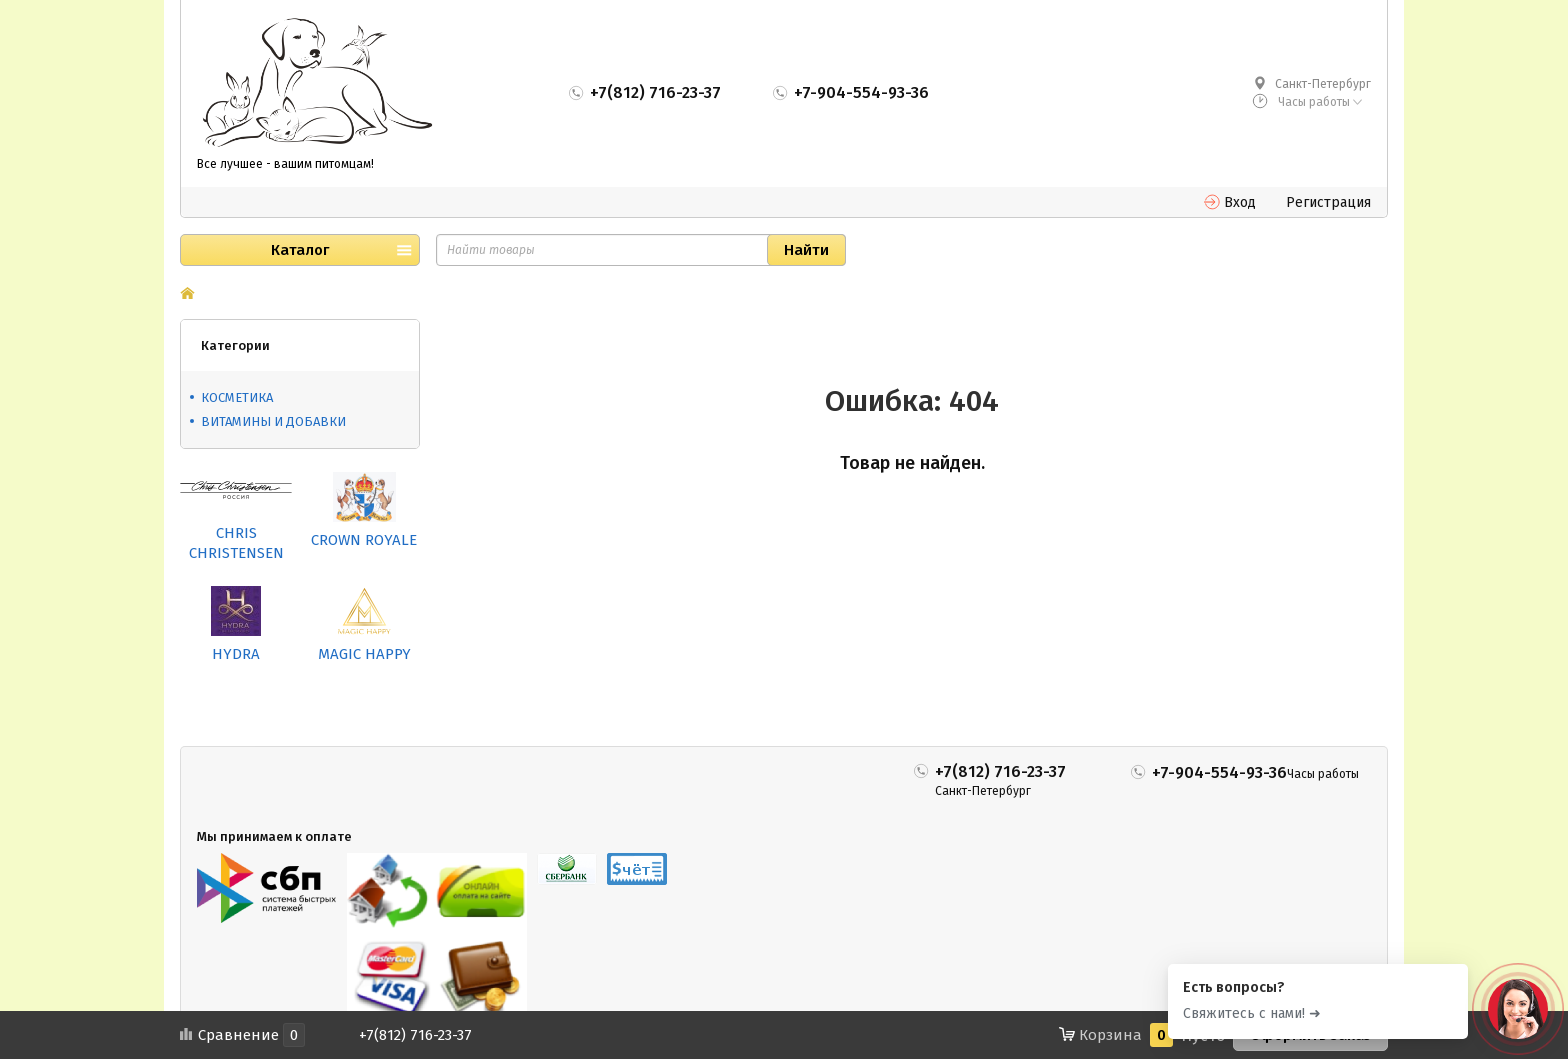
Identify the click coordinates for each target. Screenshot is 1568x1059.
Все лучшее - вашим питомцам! (285, 164)
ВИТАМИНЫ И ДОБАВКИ (273, 421)
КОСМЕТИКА (237, 397)
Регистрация (1328, 202)
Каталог (300, 250)
